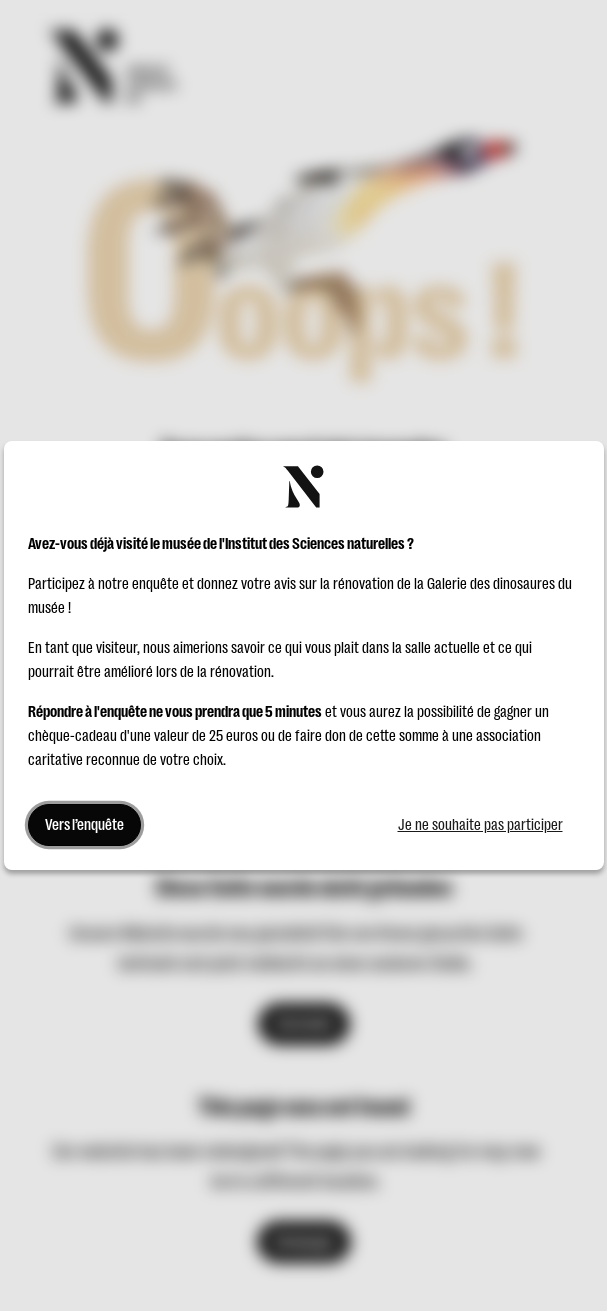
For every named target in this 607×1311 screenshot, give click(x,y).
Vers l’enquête (84, 825)
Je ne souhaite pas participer (480, 825)
